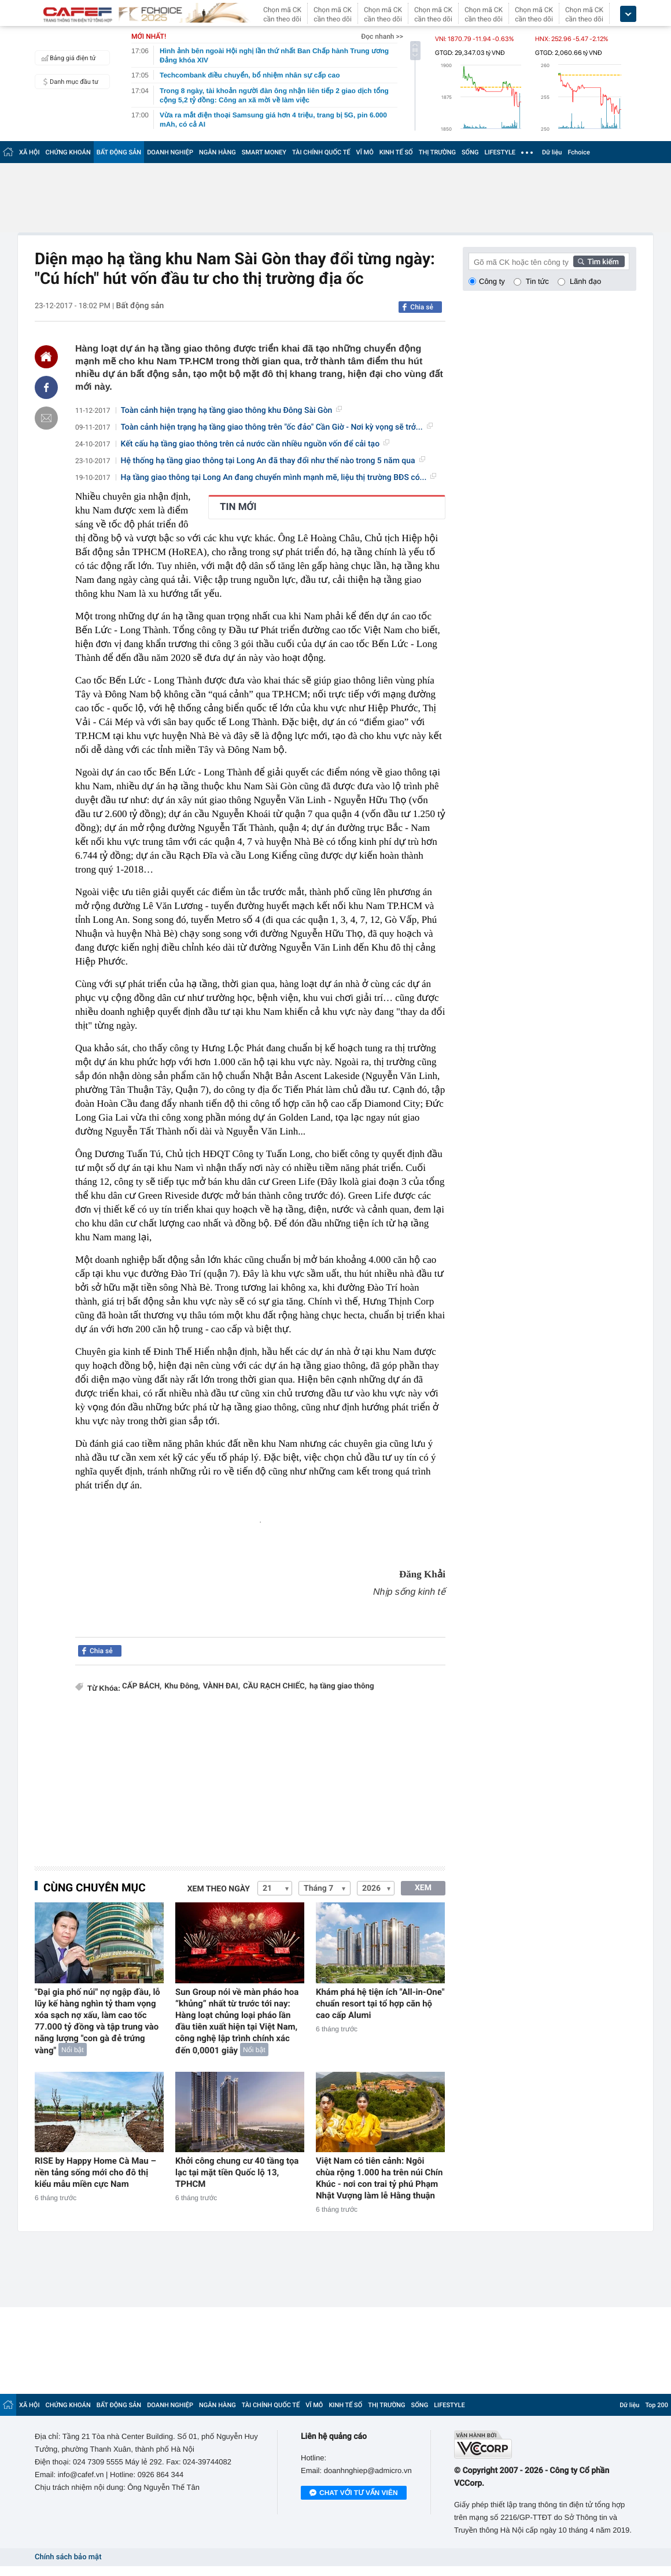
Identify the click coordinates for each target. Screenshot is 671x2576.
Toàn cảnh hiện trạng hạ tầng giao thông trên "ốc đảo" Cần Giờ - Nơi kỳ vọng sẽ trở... (277, 427)
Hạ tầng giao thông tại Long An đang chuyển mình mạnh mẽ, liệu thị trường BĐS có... (279, 477)
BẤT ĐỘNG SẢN (119, 152)
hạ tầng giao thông (341, 1686)
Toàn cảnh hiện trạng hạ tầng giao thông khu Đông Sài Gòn (231, 410)
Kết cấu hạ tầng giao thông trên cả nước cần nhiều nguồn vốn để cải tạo (255, 444)
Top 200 (656, 2405)
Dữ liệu (552, 152)
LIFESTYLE (499, 152)
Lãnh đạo (585, 281)
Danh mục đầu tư (68, 81)
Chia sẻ (421, 307)
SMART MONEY (264, 152)
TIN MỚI (238, 507)
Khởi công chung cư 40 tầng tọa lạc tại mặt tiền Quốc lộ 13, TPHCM (236, 2172)
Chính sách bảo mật (68, 2557)
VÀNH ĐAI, (221, 1686)
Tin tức (537, 281)
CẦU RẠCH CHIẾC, (275, 1686)
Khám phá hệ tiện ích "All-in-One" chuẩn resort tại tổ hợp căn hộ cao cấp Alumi (380, 2003)
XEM (423, 1888)
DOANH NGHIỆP (170, 152)
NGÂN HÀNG (217, 152)
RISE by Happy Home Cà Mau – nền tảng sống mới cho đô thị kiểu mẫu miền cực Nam (95, 2172)
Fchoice (578, 152)
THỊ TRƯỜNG (437, 152)
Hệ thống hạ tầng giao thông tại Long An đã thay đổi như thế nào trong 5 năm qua (273, 460)
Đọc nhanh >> (382, 36)
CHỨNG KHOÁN (68, 152)
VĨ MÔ (365, 152)
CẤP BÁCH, (141, 1686)
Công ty (492, 281)
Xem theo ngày (218, 1889)
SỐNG (470, 152)
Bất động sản (140, 306)
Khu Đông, (182, 1686)
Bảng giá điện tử (67, 58)
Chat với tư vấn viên (353, 2493)
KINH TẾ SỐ (396, 152)
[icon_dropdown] (628, 14)
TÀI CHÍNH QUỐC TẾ (321, 152)
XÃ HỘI (29, 152)
